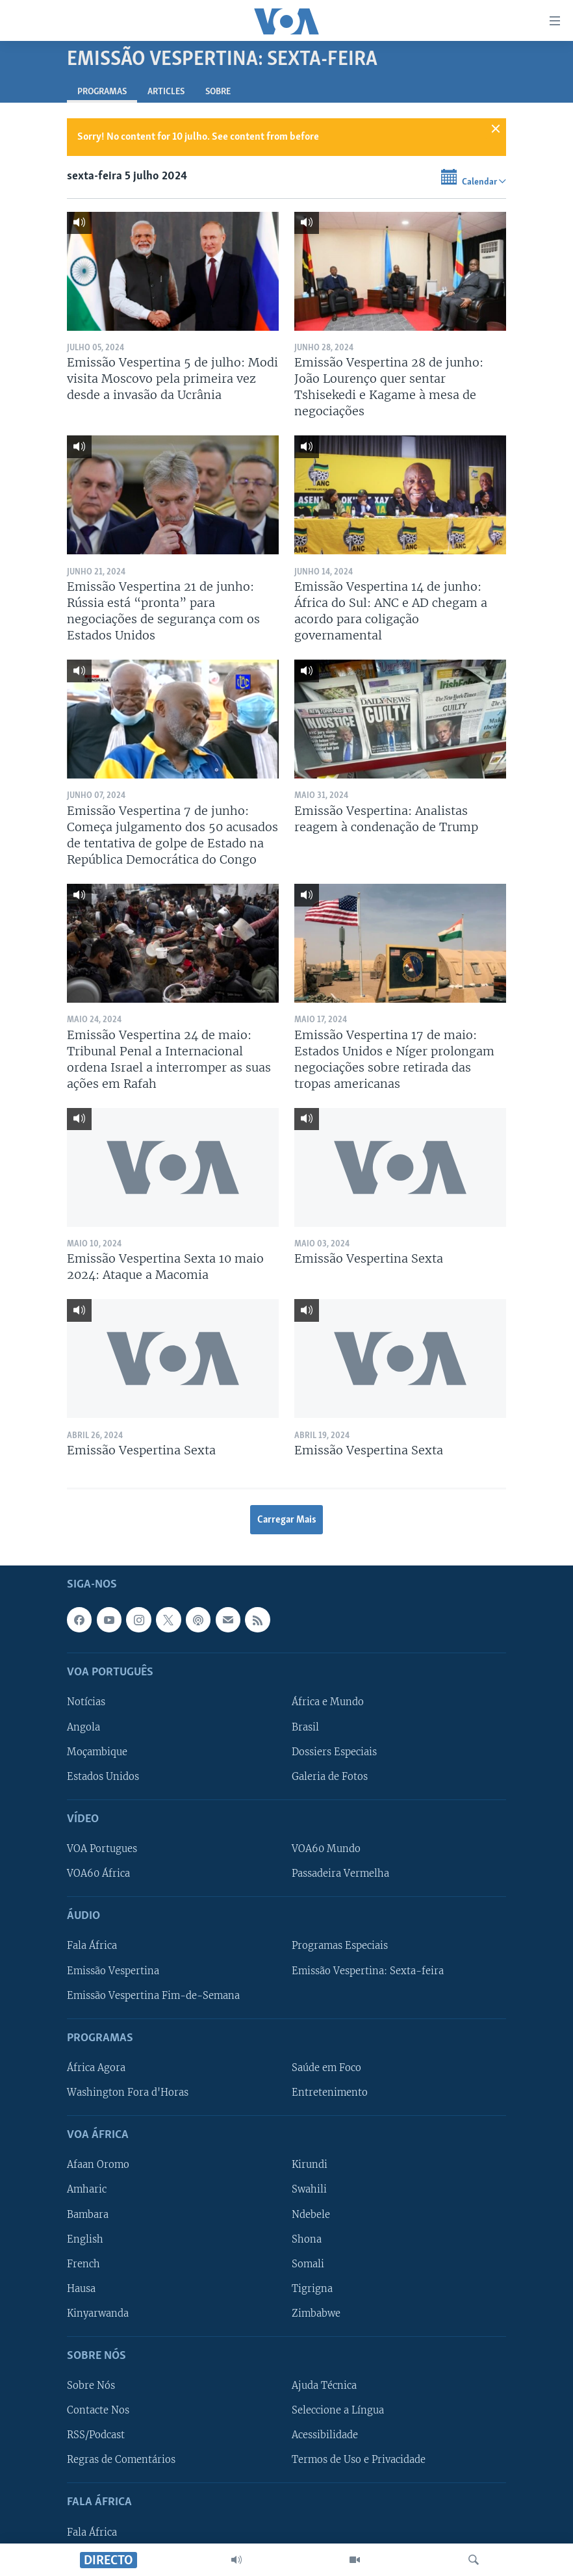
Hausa (81, 2289)
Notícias (86, 1702)
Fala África (92, 1946)
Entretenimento (330, 2092)
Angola (83, 1727)
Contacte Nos (98, 2411)
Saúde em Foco (326, 2068)
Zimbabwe (316, 2313)
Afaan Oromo (98, 2165)
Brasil (305, 1727)
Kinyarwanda (98, 2313)
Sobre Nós (91, 2386)
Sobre (218, 92)
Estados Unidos (103, 1777)
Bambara (87, 2215)
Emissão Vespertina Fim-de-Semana (153, 1996)
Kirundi (309, 2165)
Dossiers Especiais (334, 1752)
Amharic (87, 2190)
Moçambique (97, 1752)
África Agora (96, 2068)
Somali (308, 2264)
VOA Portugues (102, 1849)
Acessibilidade (325, 2435)
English (85, 2239)
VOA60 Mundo (326, 1849)
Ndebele (311, 2215)
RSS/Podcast (96, 2435)
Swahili (309, 2190)
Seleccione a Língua (338, 2411)
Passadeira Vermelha (340, 1873)
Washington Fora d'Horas (127, 2092)
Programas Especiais (340, 1946)
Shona (307, 2239)
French (83, 2264)
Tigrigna (312, 2289)
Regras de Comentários (121, 2460)
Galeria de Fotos (330, 1777)
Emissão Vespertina (113, 1971)
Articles (166, 92)
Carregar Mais (286, 1520)
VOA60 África (98, 1873)
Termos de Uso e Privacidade (359, 2460)
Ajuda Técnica (324, 2386)
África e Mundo (328, 1702)
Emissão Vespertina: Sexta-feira (368, 1971)
